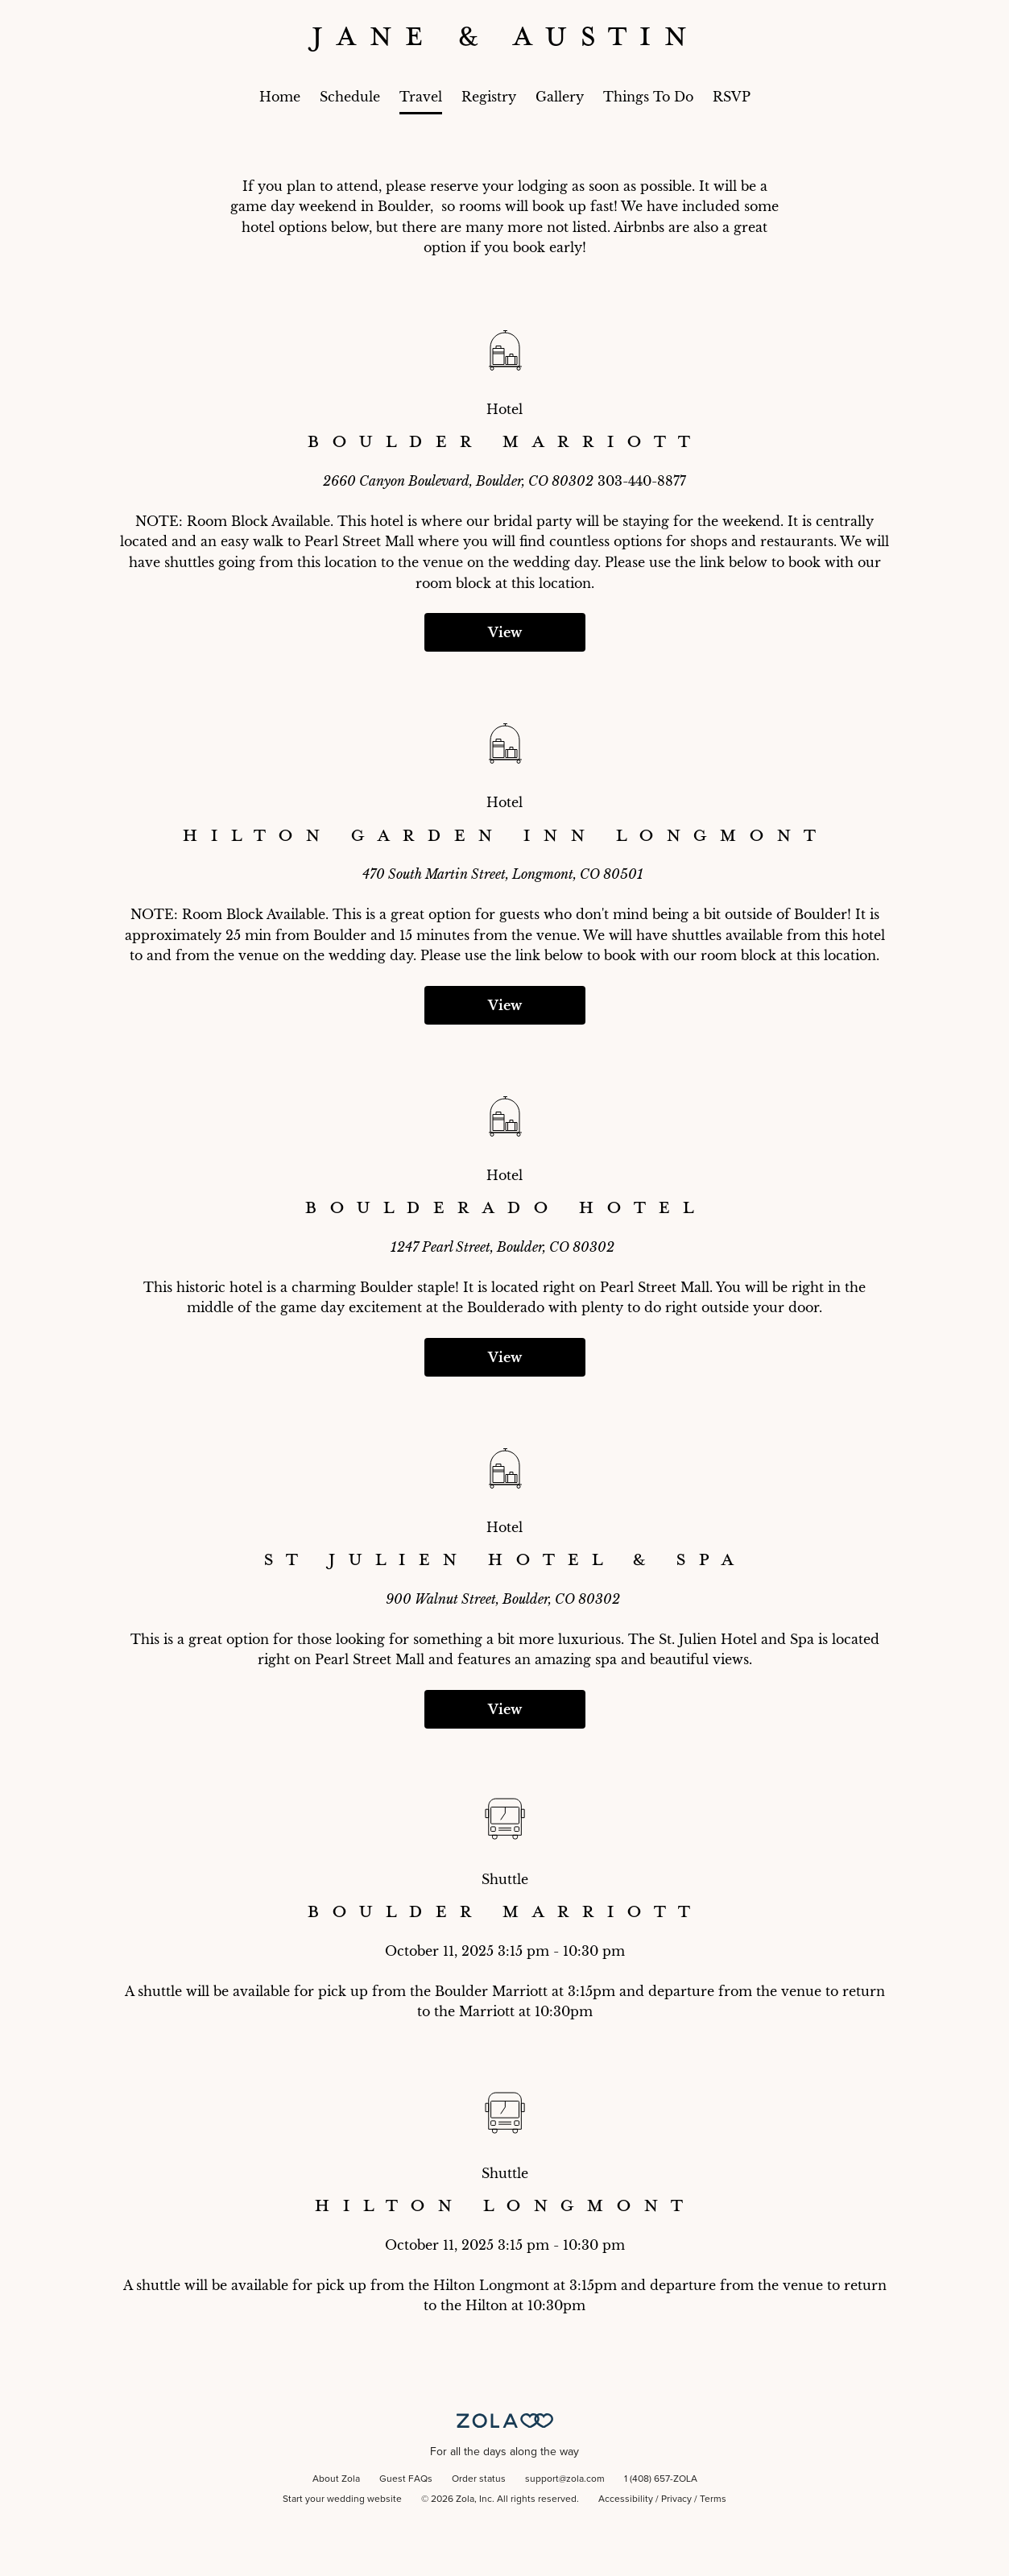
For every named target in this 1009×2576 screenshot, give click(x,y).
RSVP (732, 97)
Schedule (350, 97)
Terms (713, 2499)
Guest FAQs (405, 2479)
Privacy (676, 2499)
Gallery (560, 97)
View (505, 632)
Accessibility (625, 2499)
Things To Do (648, 97)
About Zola (336, 2479)
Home (279, 97)
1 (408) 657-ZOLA (660, 2479)
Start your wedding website (342, 2499)
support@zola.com (565, 2479)
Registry (488, 97)
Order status (479, 2479)
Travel (420, 97)
